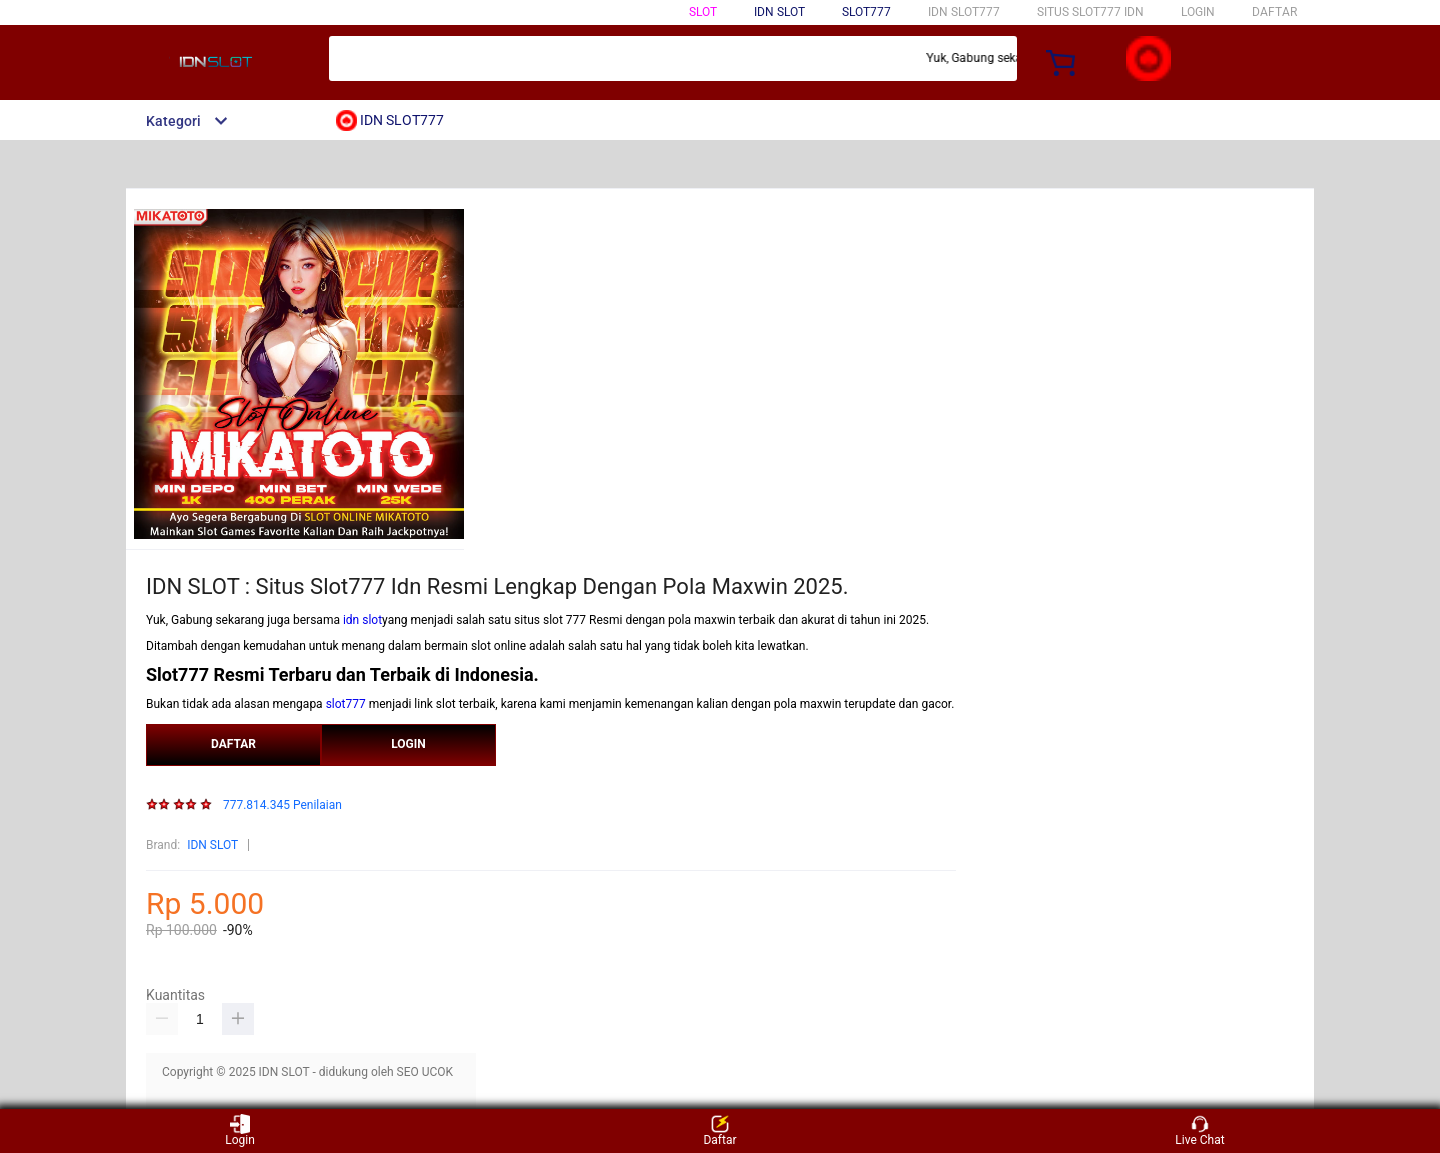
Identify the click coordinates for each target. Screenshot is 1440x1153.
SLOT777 (866, 12)
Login (240, 1130)
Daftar (719, 1130)
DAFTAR (1274, 12)
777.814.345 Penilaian (282, 805)
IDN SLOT (212, 845)
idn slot (362, 620)
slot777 (346, 704)
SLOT (703, 12)
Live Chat (1199, 1130)
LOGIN (1198, 12)
